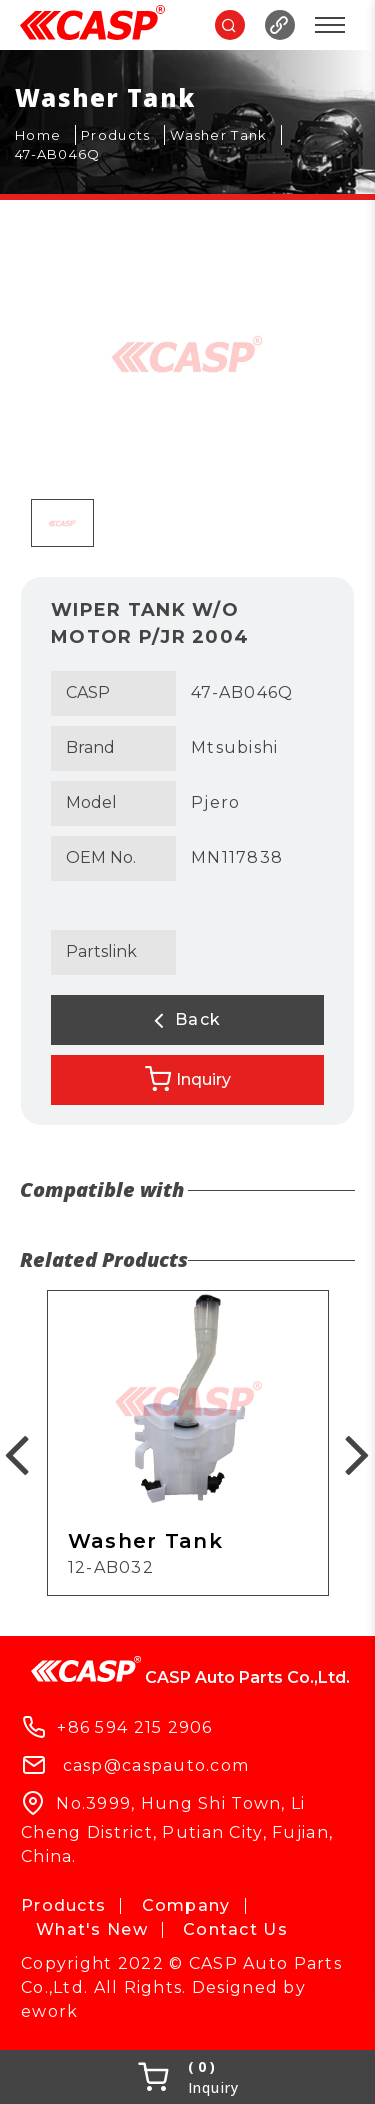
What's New (92, 1929)
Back (188, 1020)
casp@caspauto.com (156, 1765)
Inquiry (188, 1079)
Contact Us (235, 1929)
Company (186, 1905)
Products (63, 1905)
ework (49, 2011)
